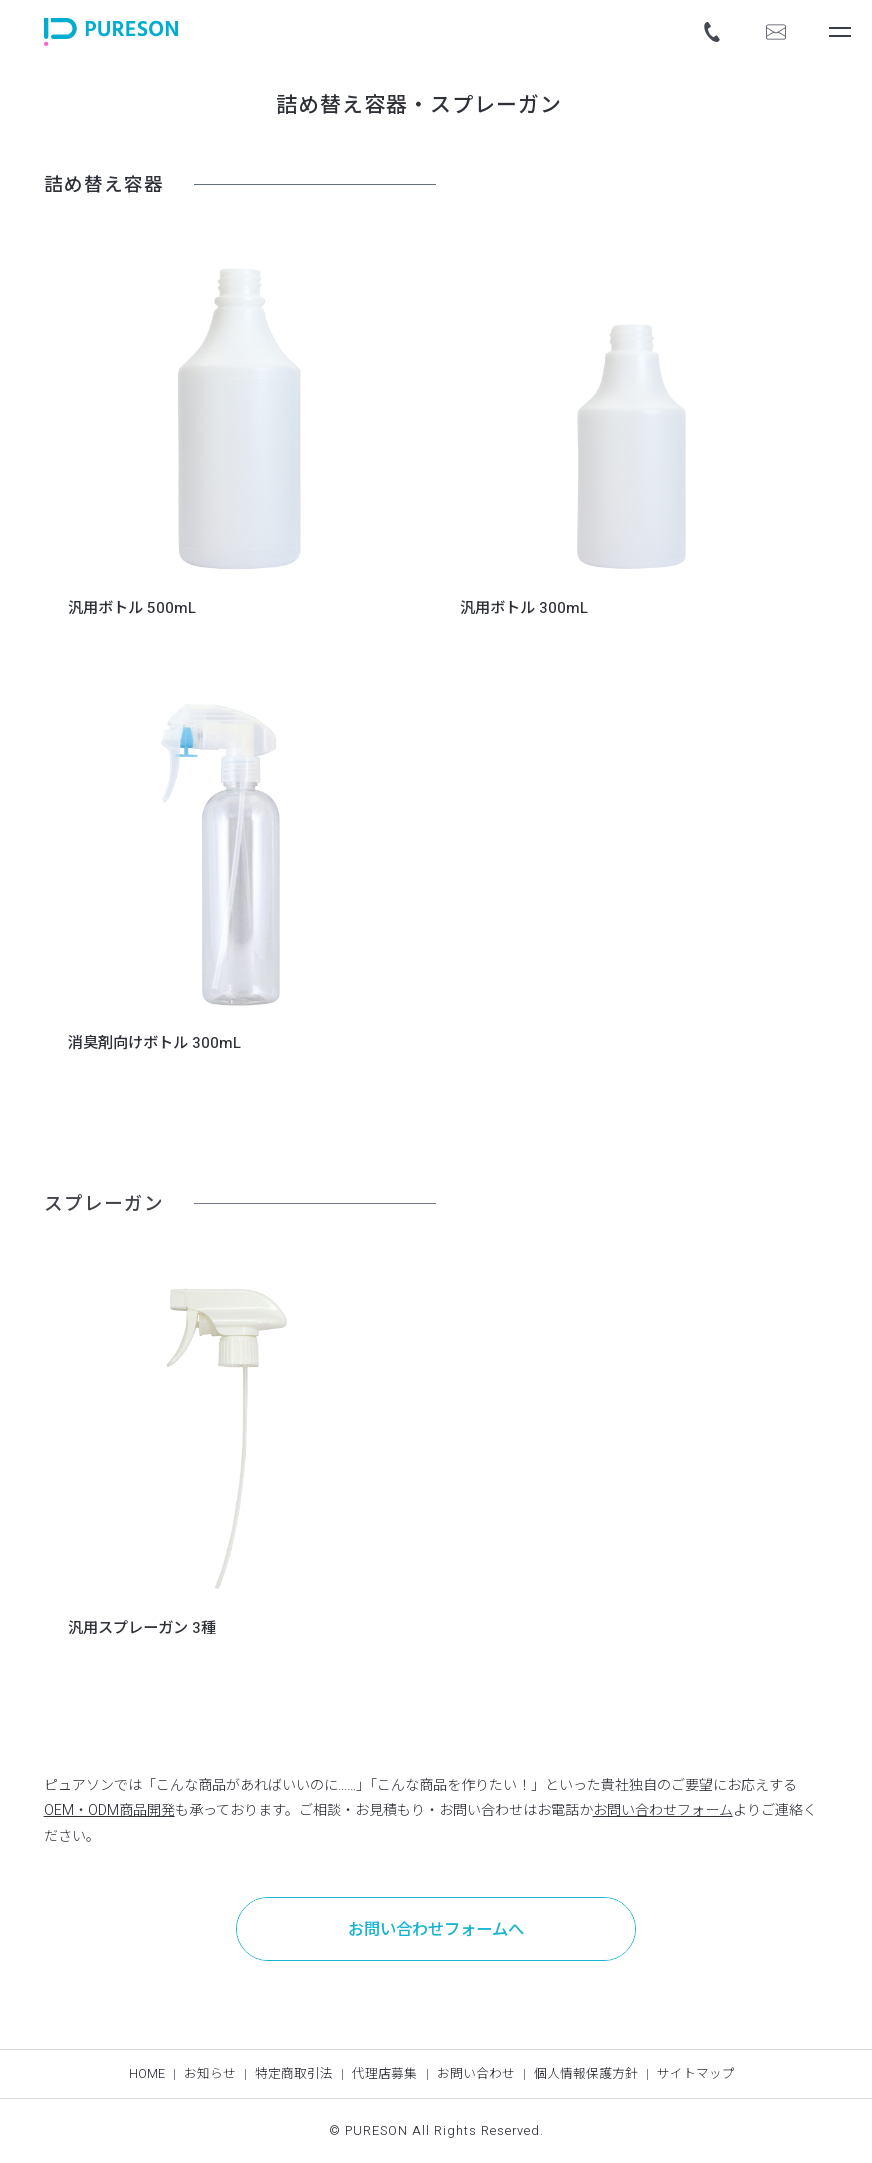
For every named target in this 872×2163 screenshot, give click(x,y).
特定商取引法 (294, 2074)
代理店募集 (384, 2074)
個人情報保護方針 (586, 2074)
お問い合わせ (476, 2074)
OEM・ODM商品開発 (109, 1810)
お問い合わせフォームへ (436, 1930)
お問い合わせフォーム (663, 1810)
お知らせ (210, 2074)
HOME (147, 2074)
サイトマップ (696, 2074)
